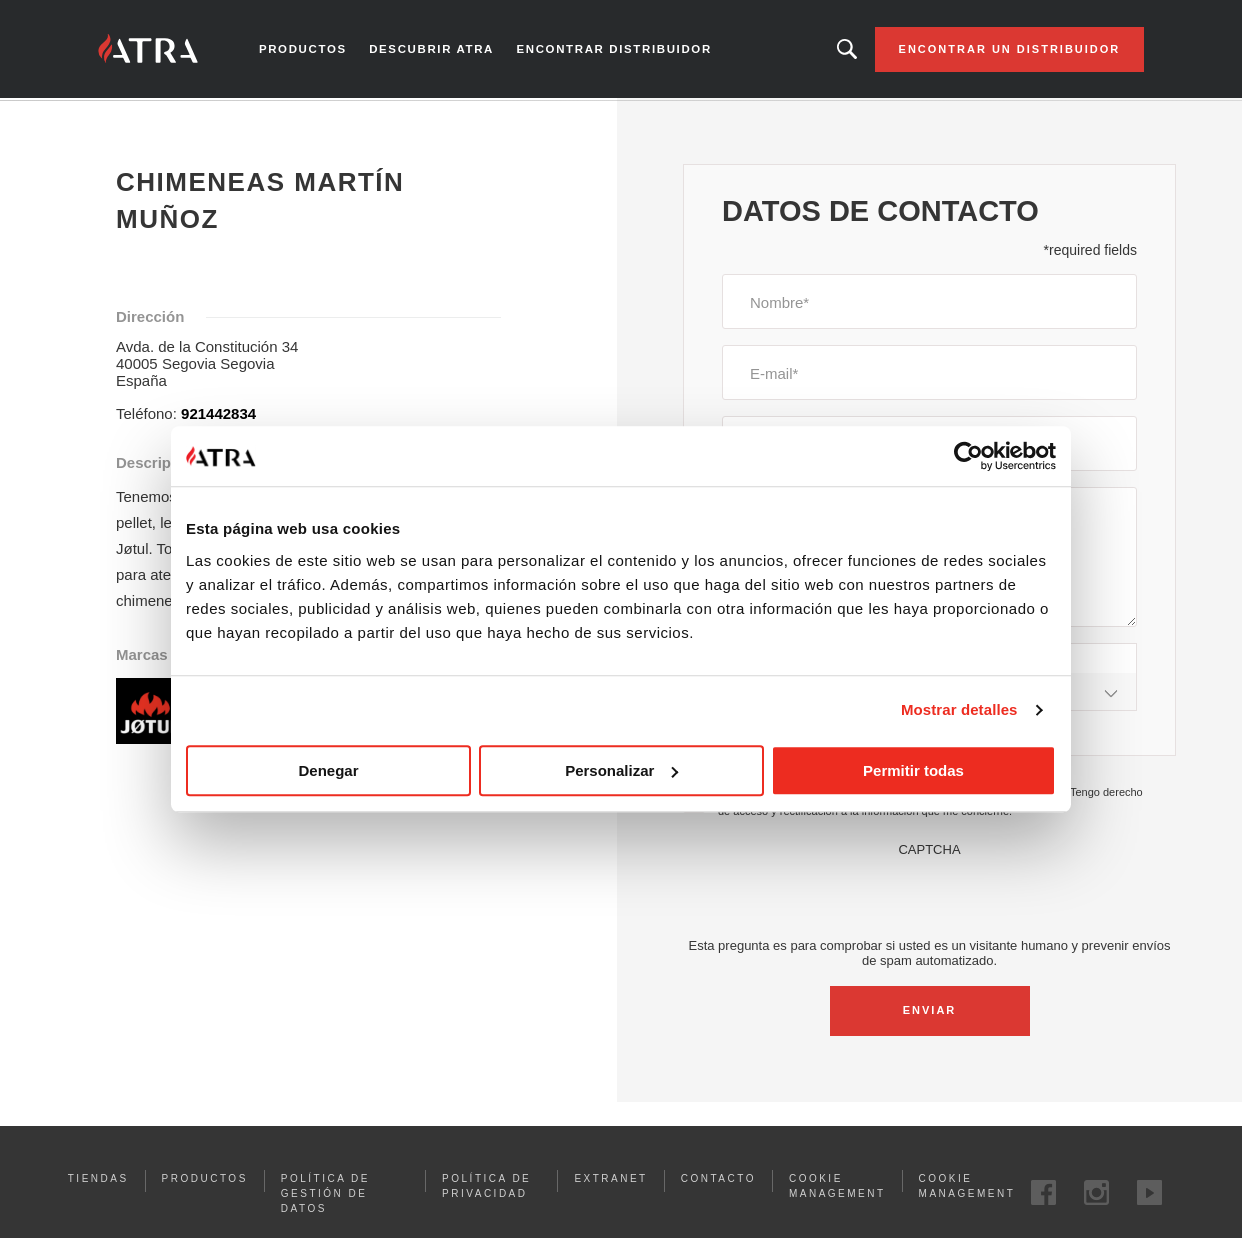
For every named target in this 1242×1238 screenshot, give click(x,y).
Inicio (117, 119)
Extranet (610, 1180)
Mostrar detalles (959, 709)
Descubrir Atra (434, 50)
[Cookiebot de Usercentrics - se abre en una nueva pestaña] (968, 456)
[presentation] (930, 898)
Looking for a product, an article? (841, 50)
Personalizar (621, 770)
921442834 (218, 415)
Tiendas (98, 1180)
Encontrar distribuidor (613, 50)
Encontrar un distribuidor (1004, 50)
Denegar (328, 770)
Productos (307, 50)
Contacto (718, 1180)
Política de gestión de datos (325, 1195)
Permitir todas (913, 770)
